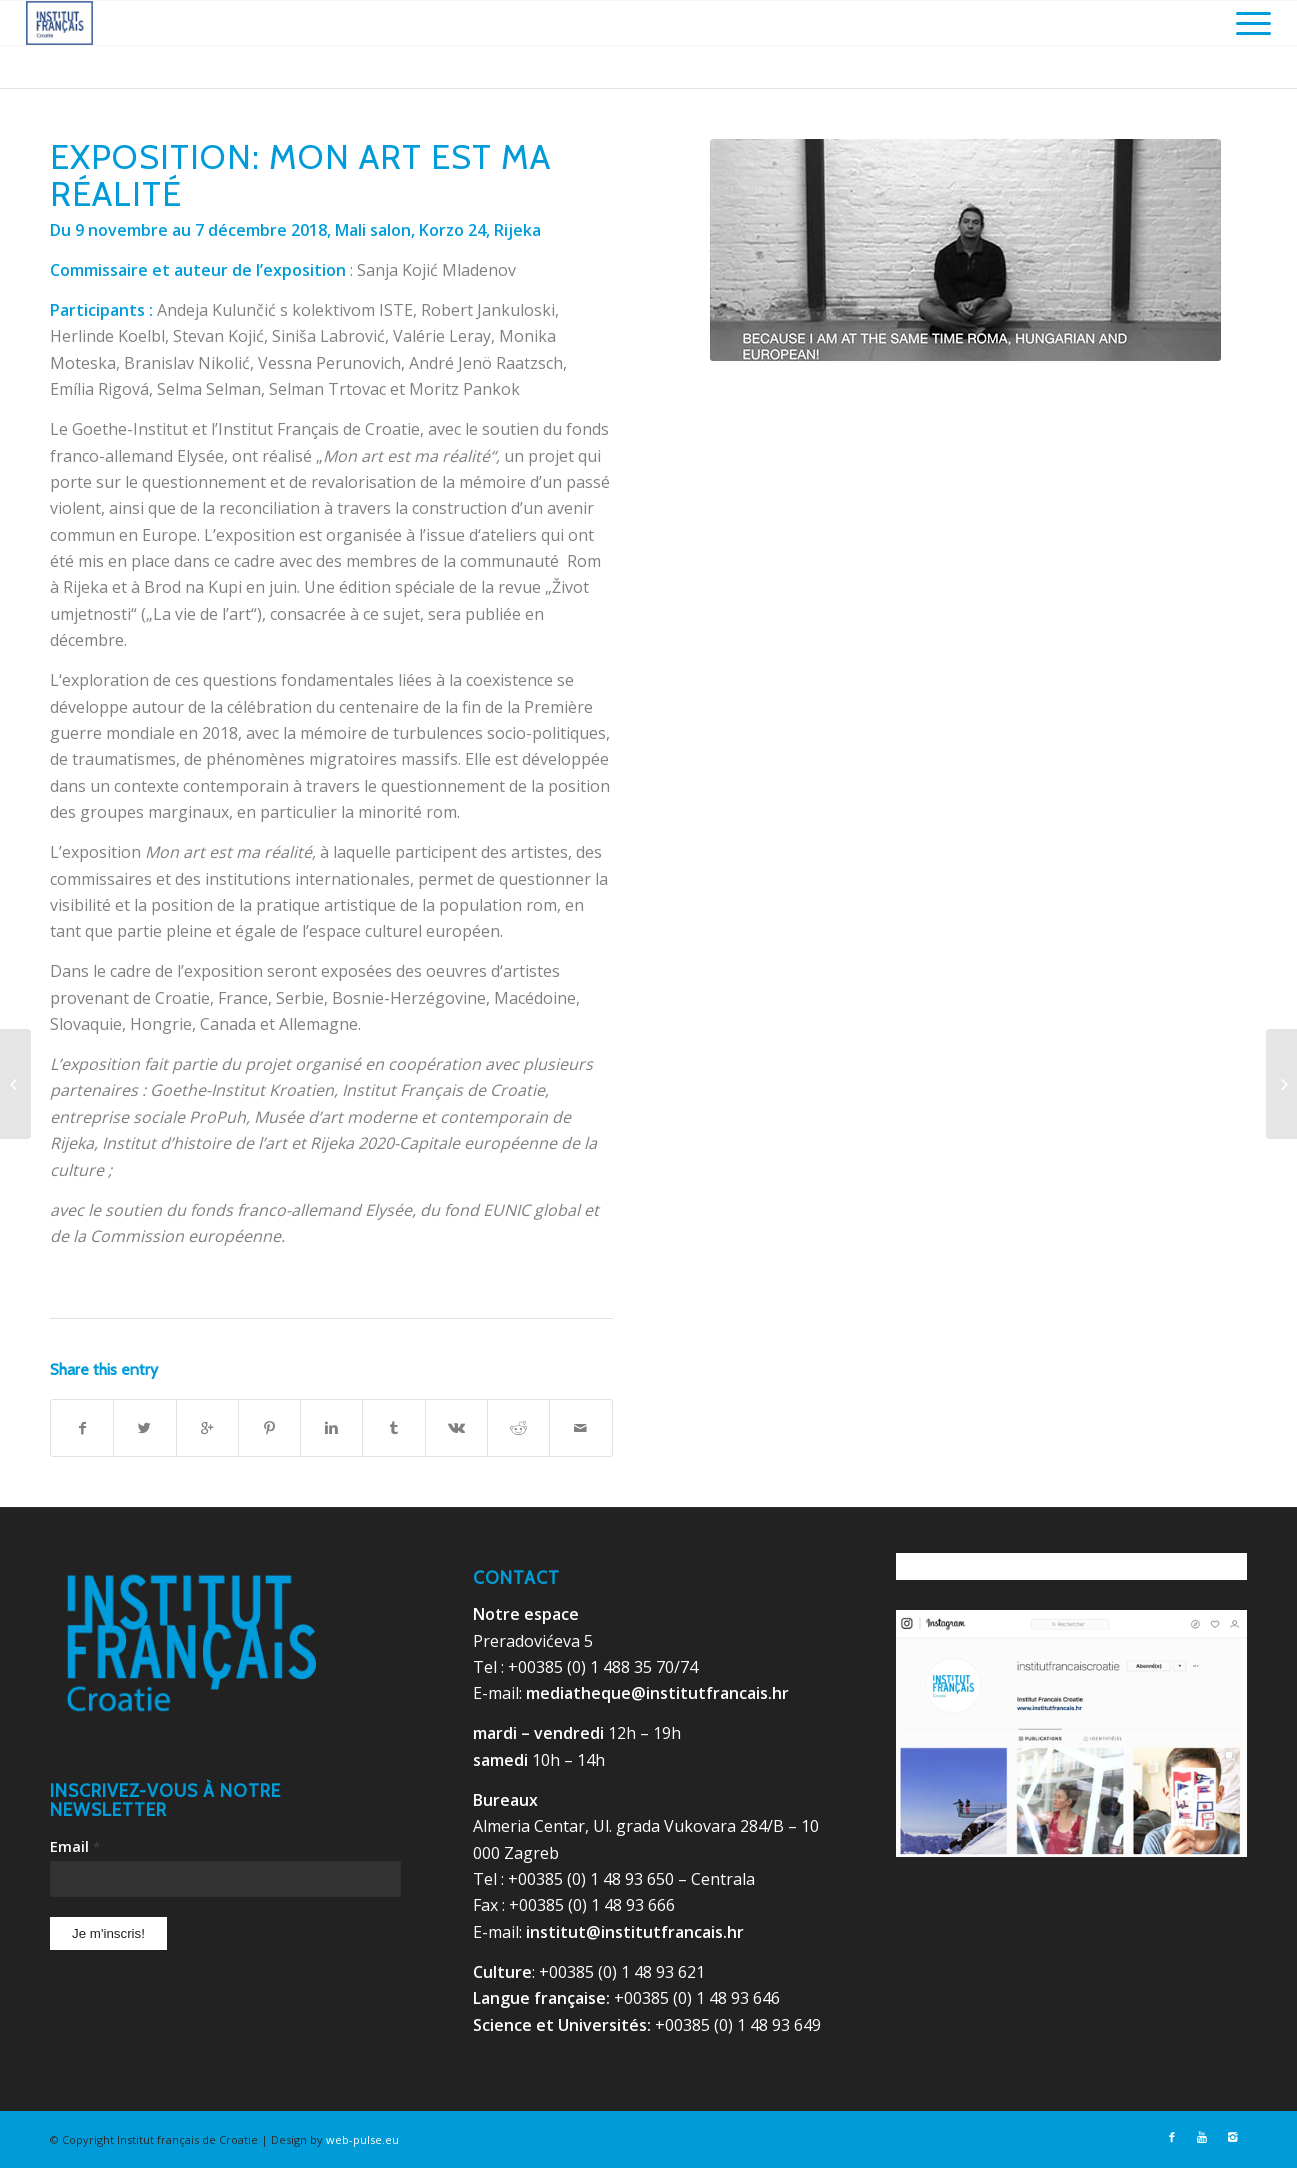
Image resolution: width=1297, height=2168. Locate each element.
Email (75, 1846)
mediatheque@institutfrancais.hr (657, 1693)
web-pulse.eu (362, 2139)
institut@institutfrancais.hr (635, 1932)
